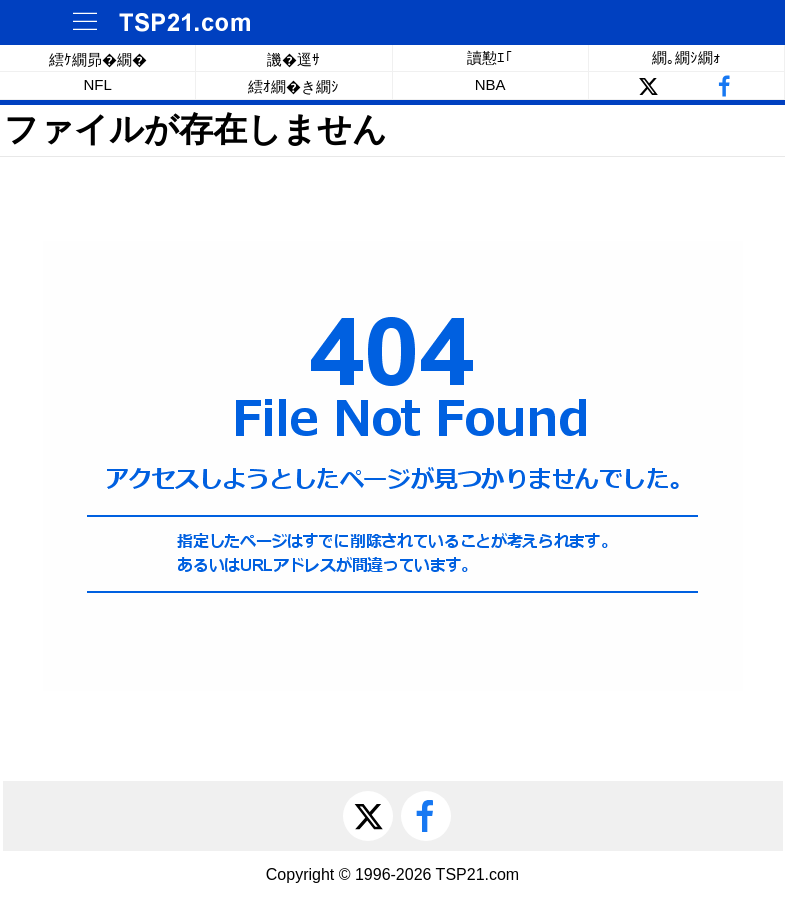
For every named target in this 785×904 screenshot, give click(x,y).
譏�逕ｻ (293, 59)
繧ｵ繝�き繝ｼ (293, 86)
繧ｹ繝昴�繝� (98, 59)
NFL (97, 84)
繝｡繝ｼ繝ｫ (686, 57)
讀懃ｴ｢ (490, 57)
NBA (490, 84)
